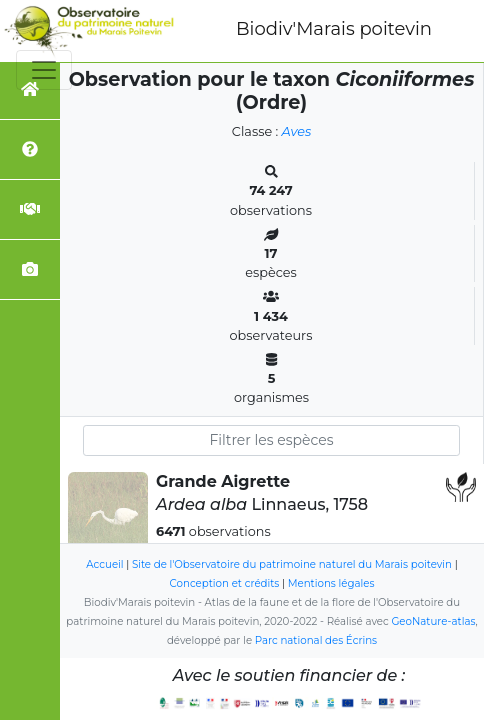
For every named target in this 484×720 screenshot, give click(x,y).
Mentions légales (331, 583)
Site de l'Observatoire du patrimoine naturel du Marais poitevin (292, 564)
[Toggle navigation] (44, 70)
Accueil (104, 564)
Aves (297, 131)
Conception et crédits (225, 583)
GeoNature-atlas (433, 621)
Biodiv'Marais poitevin (334, 29)
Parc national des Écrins (316, 640)
